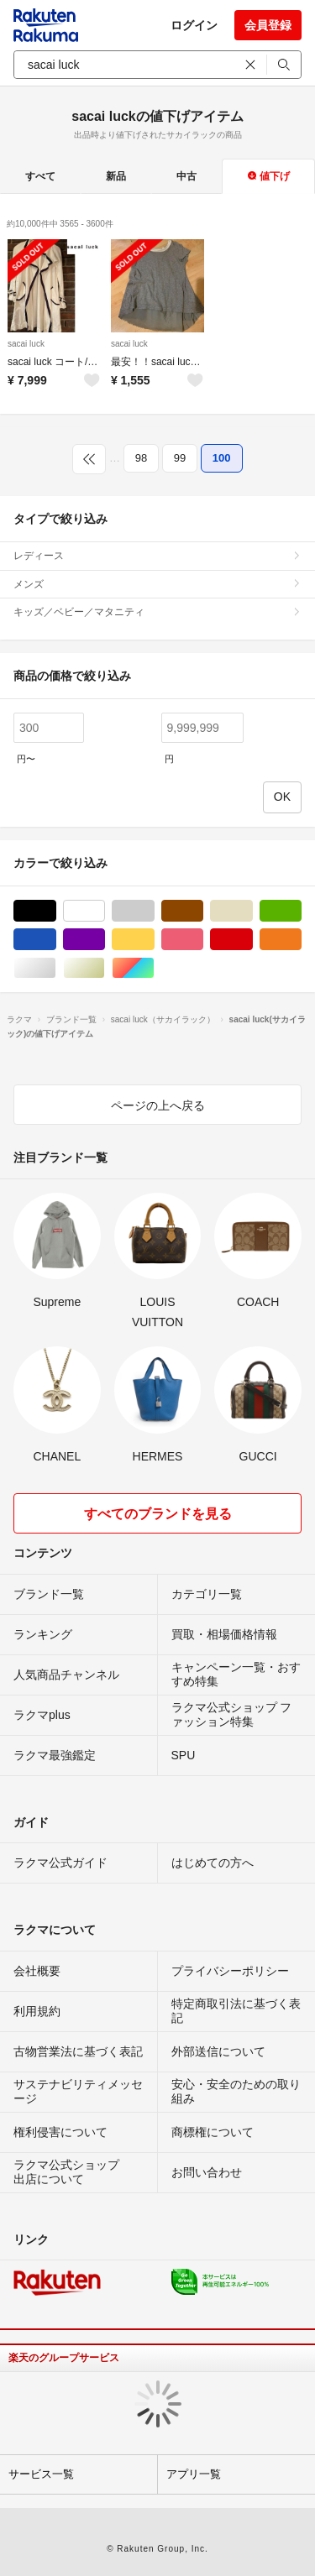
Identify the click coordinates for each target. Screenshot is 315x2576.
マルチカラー (154, 968)
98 (141, 458)
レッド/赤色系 (252, 939)
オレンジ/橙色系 (301, 939)
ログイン (194, 25)
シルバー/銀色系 (55, 968)
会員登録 (267, 25)
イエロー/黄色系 (154, 939)
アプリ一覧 (193, 2474)
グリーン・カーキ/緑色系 (301, 911)
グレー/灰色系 (154, 911)
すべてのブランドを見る (158, 1514)
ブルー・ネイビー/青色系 (55, 939)
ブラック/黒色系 (55, 911)
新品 (116, 176)
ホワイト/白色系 (104, 911)
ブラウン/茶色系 (202, 911)
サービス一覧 (41, 2474)
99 (180, 458)
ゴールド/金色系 (104, 968)
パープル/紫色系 (104, 939)
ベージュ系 (252, 911)
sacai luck (26, 343)
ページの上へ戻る (158, 1105)
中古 (186, 176)
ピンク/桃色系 (202, 939)
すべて (40, 176)
